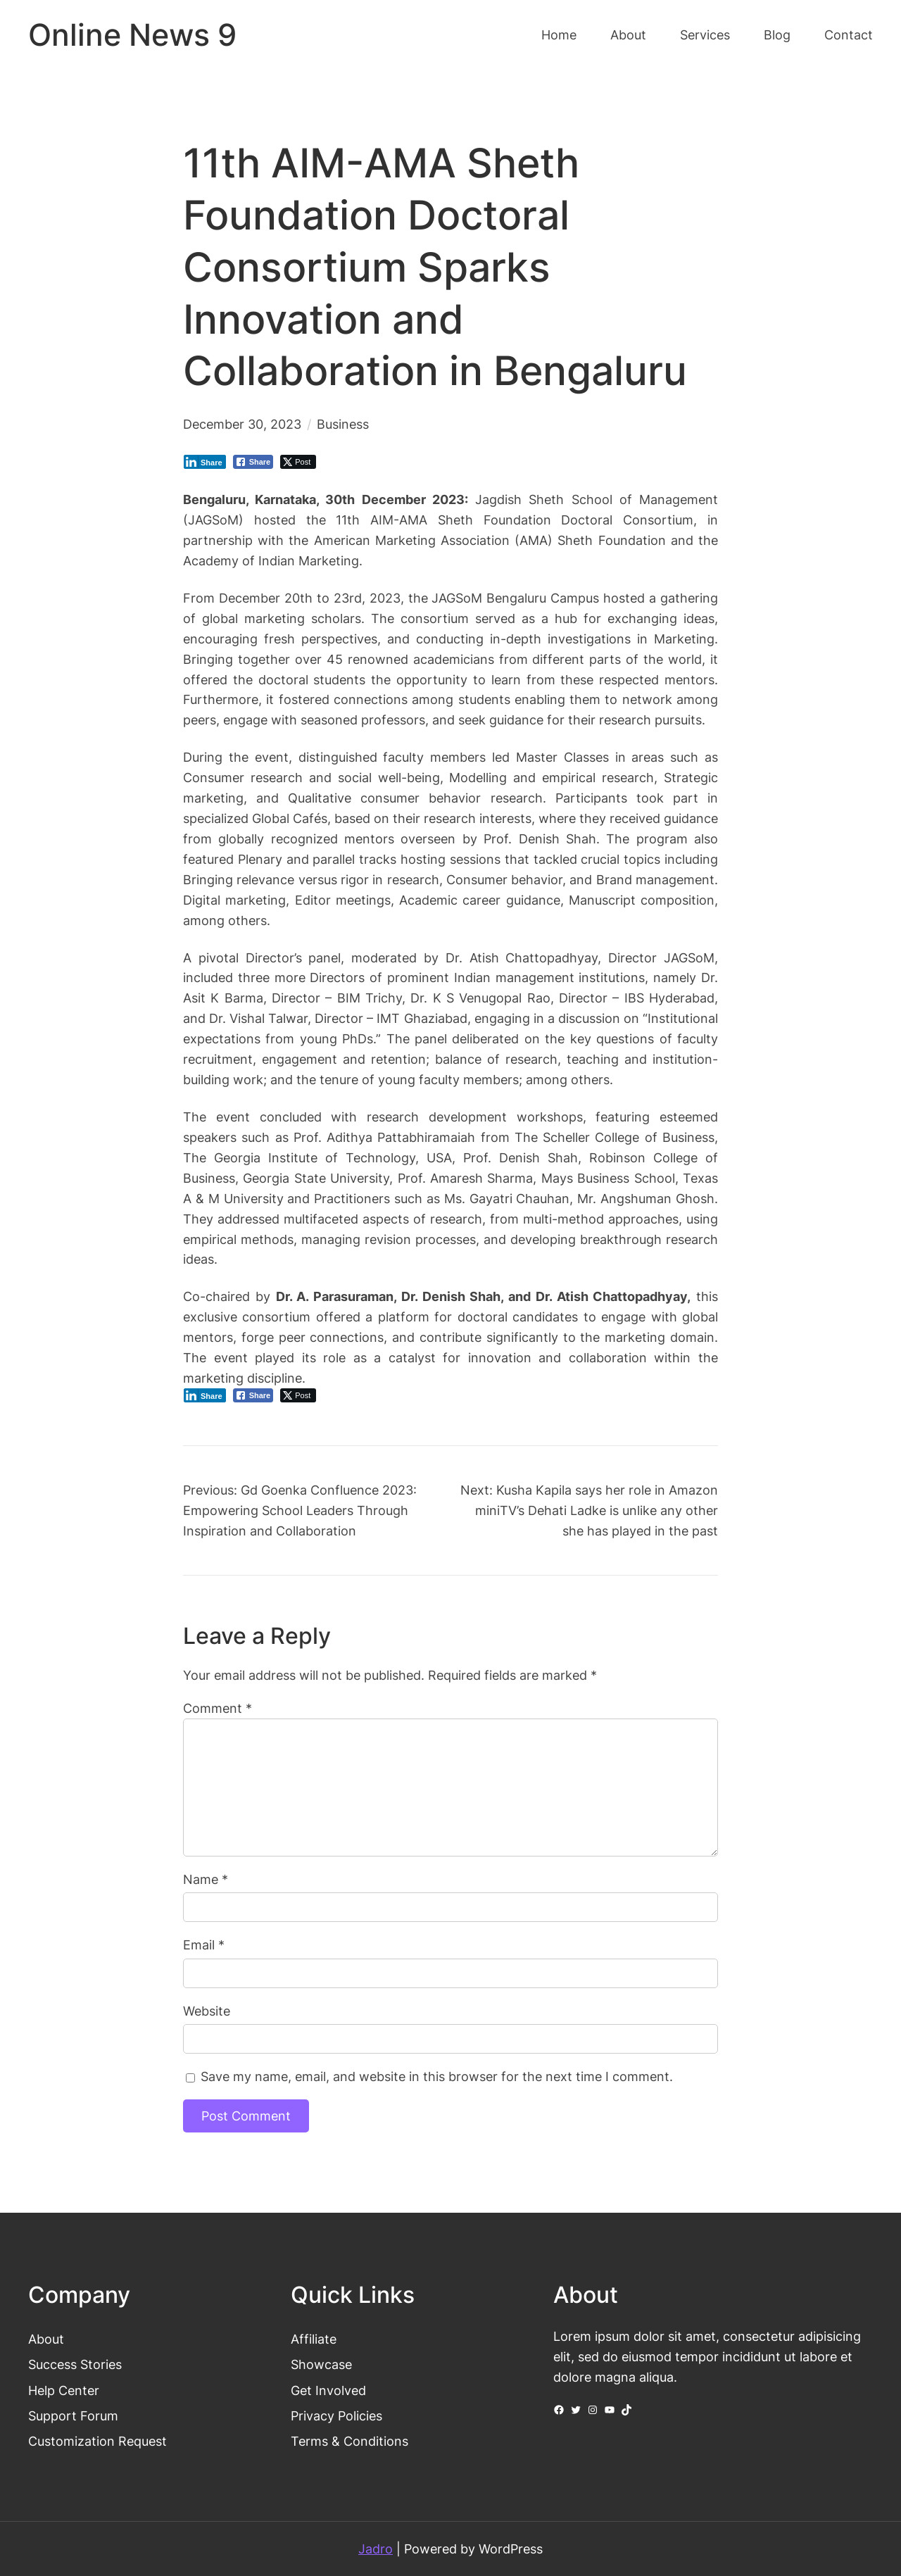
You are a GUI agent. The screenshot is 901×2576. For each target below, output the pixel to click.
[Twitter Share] (298, 462)
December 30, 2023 (242, 424)
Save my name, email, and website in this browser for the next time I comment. (437, 2076)
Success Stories (75, 2364)
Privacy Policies (336, 2415)
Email (204, 1944)
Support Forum (73, 2415)
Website (206, 2010)
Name (205, 1879)
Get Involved (328, 2390)
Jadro (375, 2548)
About (46, 2338)
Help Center (63, 2390)
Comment (217, 1708)
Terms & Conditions (349, 2441)
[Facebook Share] (253, 462)
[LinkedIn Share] (205, 462)
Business (343, 424)
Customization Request (97, 2441)
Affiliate (313, 2338)
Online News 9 (132, 35)
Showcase (321, 2364)
